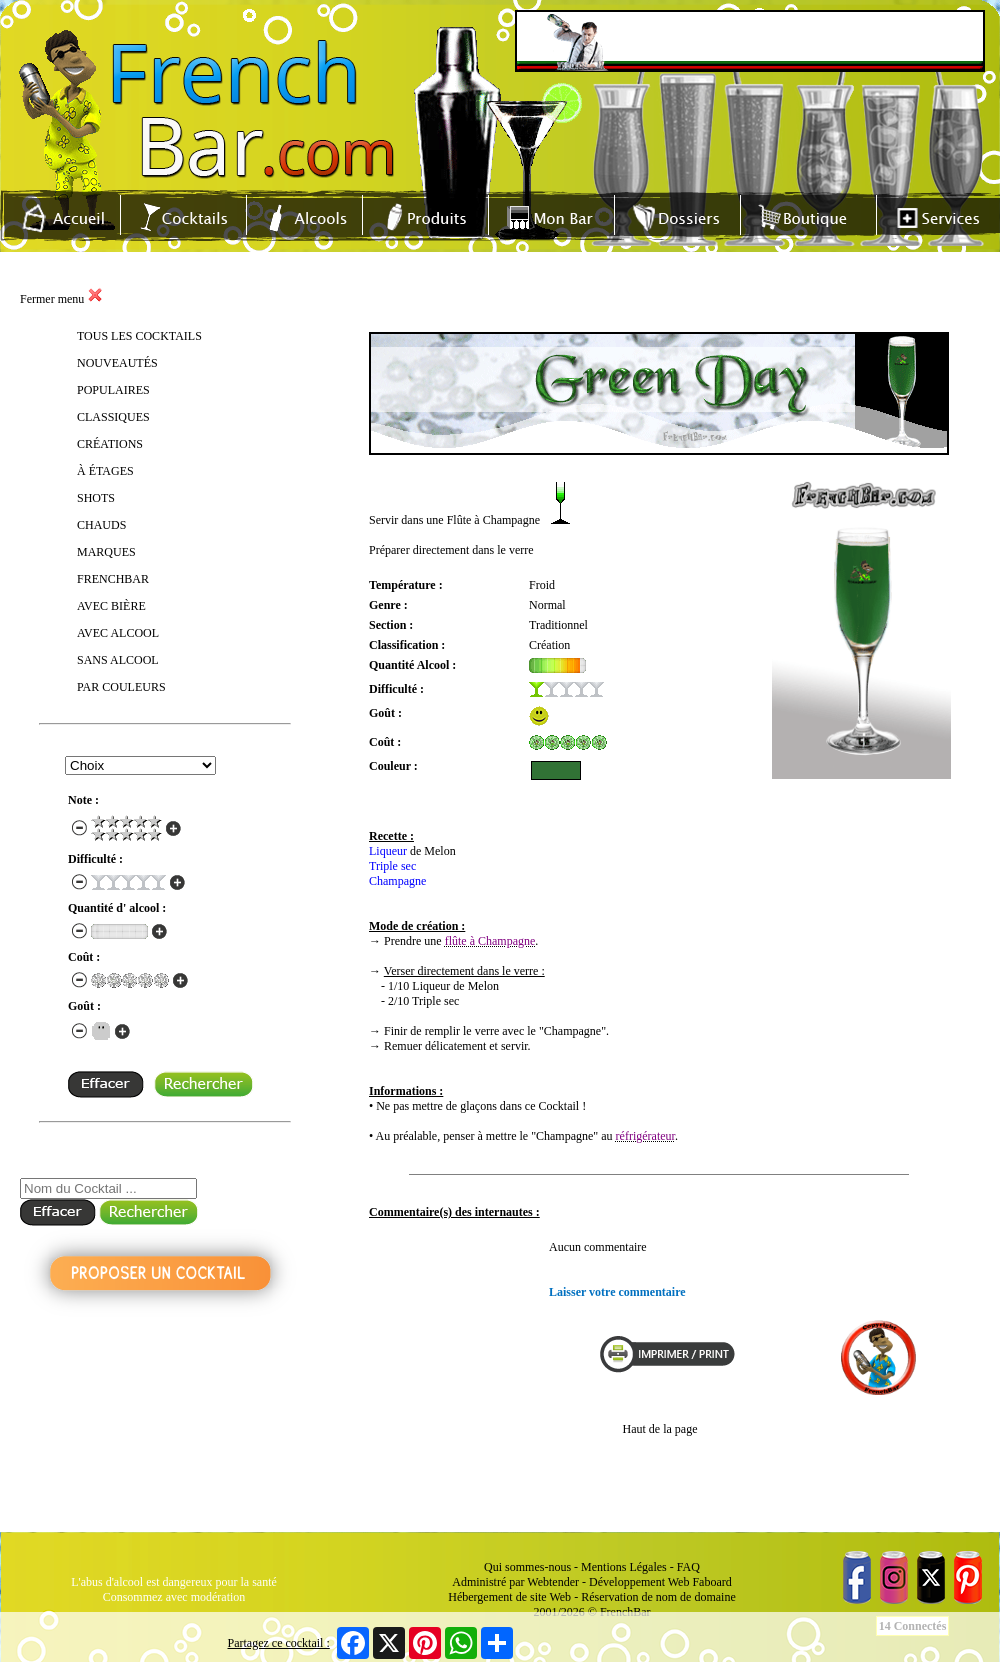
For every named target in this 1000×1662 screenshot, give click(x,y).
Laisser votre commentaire (617, 1292)
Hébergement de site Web (509, 1597)
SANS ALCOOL (118, 660)
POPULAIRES (113, 390)
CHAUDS (101, 525)
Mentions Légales (624, 1567)
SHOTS (96, 498)
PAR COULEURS (121, 687)
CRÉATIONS (110, 444)
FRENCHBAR (113, 579)
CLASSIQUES (113, 417)
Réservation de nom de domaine (658, 1597)
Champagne (397, 881)
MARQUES (106, 552)
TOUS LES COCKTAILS (139, 336)
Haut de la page (660, 1429)
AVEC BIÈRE (111, 606)
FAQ (688, 1567)
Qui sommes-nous (527, 1567)
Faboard (711, 1582)
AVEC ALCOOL (118, 633)
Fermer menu (61, 299)
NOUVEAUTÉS (117, 363)
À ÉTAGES (105, 471)
